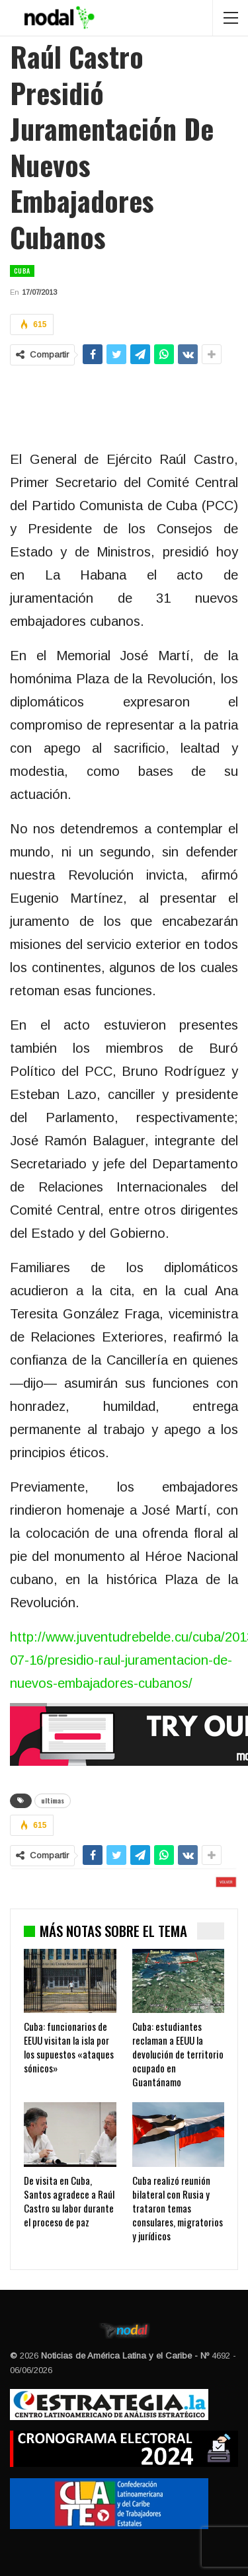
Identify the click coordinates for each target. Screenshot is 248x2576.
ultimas (52, 1800)
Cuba (22, 271)
